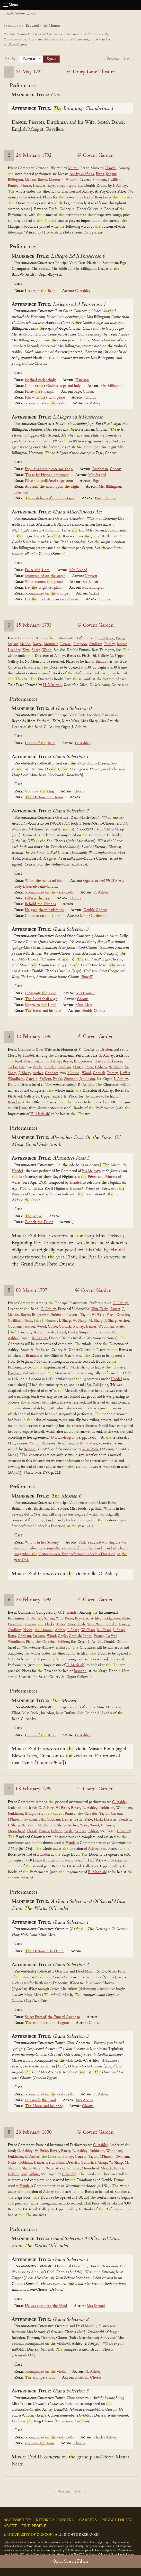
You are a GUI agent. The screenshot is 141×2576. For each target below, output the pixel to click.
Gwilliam (115, 180)
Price (89, 1067)
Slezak (32, 1831)
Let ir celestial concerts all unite (52, 599)
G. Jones (107, 1825)
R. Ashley (85, 1085)
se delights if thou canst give (50, 498)
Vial (24, 2174)
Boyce (42, 180)
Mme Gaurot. (93, 915)
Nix (22, 1067)
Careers (88, 2520)
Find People (33, 2526)
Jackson (29, 1327)
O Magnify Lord (40, 993)
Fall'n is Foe (37, 898)
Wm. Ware (95, 1624)
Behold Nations (40, 904)
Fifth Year (86, 1542)
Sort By (10, 58)
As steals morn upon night (52, 486)
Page (77, 392)
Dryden (106, 1050)
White (34, 2174)
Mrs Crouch (85, 993)
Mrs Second (97, 475)
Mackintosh (76, 1624)
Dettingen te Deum (44, 797)
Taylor (12, 1067)
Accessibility (17, 2520)
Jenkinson (87, 1079)
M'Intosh (15, 1820)
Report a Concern (55, 2520)
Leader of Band (40, 290)
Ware (84, 1825)
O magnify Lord (40, 2100)
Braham (29, 1449)
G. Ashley (82, 291)
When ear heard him (44, 880)
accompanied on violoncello (49, 892)
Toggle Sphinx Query (20, 13)
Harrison (68, 192)
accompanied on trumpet (47, 593)
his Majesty (91, 1171)
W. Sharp (116, 1067)
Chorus (88, 392)
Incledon (81, 2378)
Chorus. (110, 498)
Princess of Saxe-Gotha (29, 1194)
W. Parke (62, 1808)
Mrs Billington (111, 386)
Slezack (106, 2168)
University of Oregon (30, 2535)
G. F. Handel (68, 1613)
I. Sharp (101, 1067)
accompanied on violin (45, 403)
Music (33, 1216)
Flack (110, 1315)
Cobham (51, 1073)
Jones (87, 1636)
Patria (100, 174)
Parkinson (114, 1061)
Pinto (126, 1618)
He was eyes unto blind (46, 2306)
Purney (13, 186)
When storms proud (44, 581)
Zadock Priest (39, 1222)
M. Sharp (95, 1321)
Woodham (16, 1079)
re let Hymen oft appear (47, 475)
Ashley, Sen (97, 1849)
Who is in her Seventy (42, 1542)
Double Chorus (95, 910)
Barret (65, 2151)
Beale (50, 1332)
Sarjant (111, 174)
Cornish (99, 1073)
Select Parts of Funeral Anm (52, 2017)
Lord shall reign (41, 999)
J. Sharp (24, 1073)
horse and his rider (43, 1010)
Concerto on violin (42, 915)
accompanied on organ (45, 576)
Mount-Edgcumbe (66, 1438)
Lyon (71, 186)
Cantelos (24, 1332)
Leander (39, 186)
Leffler (125, 1073)
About (10, 2526)
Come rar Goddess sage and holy (53, 385)
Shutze (78, 1067)
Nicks (27, 1321)
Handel (110, 168)
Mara (28, 1061)
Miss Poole (90, 1449)
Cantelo (31, 1079)
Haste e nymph (39, 391)
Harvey (99, 1061)
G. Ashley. (83, 1735)
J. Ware (47, 2168)
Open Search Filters (70, 2561)
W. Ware (98, 1315)
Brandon (101, 197)
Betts (12, 1636)
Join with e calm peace (45, 397)
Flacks (38, 1067)
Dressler (122, 1315)
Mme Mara (83, 1005)
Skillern (45, 1079)
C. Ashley (106, 638)
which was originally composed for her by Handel (67, 1548)
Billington (15, 180)
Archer (38, 1073)
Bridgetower (83, 1061)
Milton (73, 168)
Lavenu (85, 180)
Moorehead (16, 1831)
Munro (25, 186)
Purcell (87, 977)
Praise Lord (37, 570)
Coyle (52, 1327)
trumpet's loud (40, 2377)
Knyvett (91, 576)
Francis (124, 1624)
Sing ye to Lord (40, 1005)
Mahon (30, 180)
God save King (39, 791)
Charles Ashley (105, 2437)
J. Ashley (120, 186)
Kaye (51, 186)
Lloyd (61, 1332)
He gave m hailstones (44, 910)
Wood (47, 650)
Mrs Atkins (84, 2100)
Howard (71, 180)
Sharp (61, 186)
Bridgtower (40, 1315)
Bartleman (100, 469)
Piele (120, 1327)
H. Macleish (51, 232)
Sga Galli (15, 1373)
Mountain (56, 180)
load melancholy (40, 380)
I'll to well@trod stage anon (49, 480)
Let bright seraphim (43, 587)
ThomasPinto (49, 1763)
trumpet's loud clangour (47, 2022)
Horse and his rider (43, 2106)
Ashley (87, 192)
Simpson (99, 180)
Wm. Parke (99, 1309)
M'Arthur (32, 2157)
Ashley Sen (51, 2192)
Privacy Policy (116, 2520)
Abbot (93, 1831)
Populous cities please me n (49, 469)
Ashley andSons (82, 174)
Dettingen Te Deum (44, 1951)
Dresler (50, 1067)
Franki (57, 1079)
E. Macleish (75, 1367)
